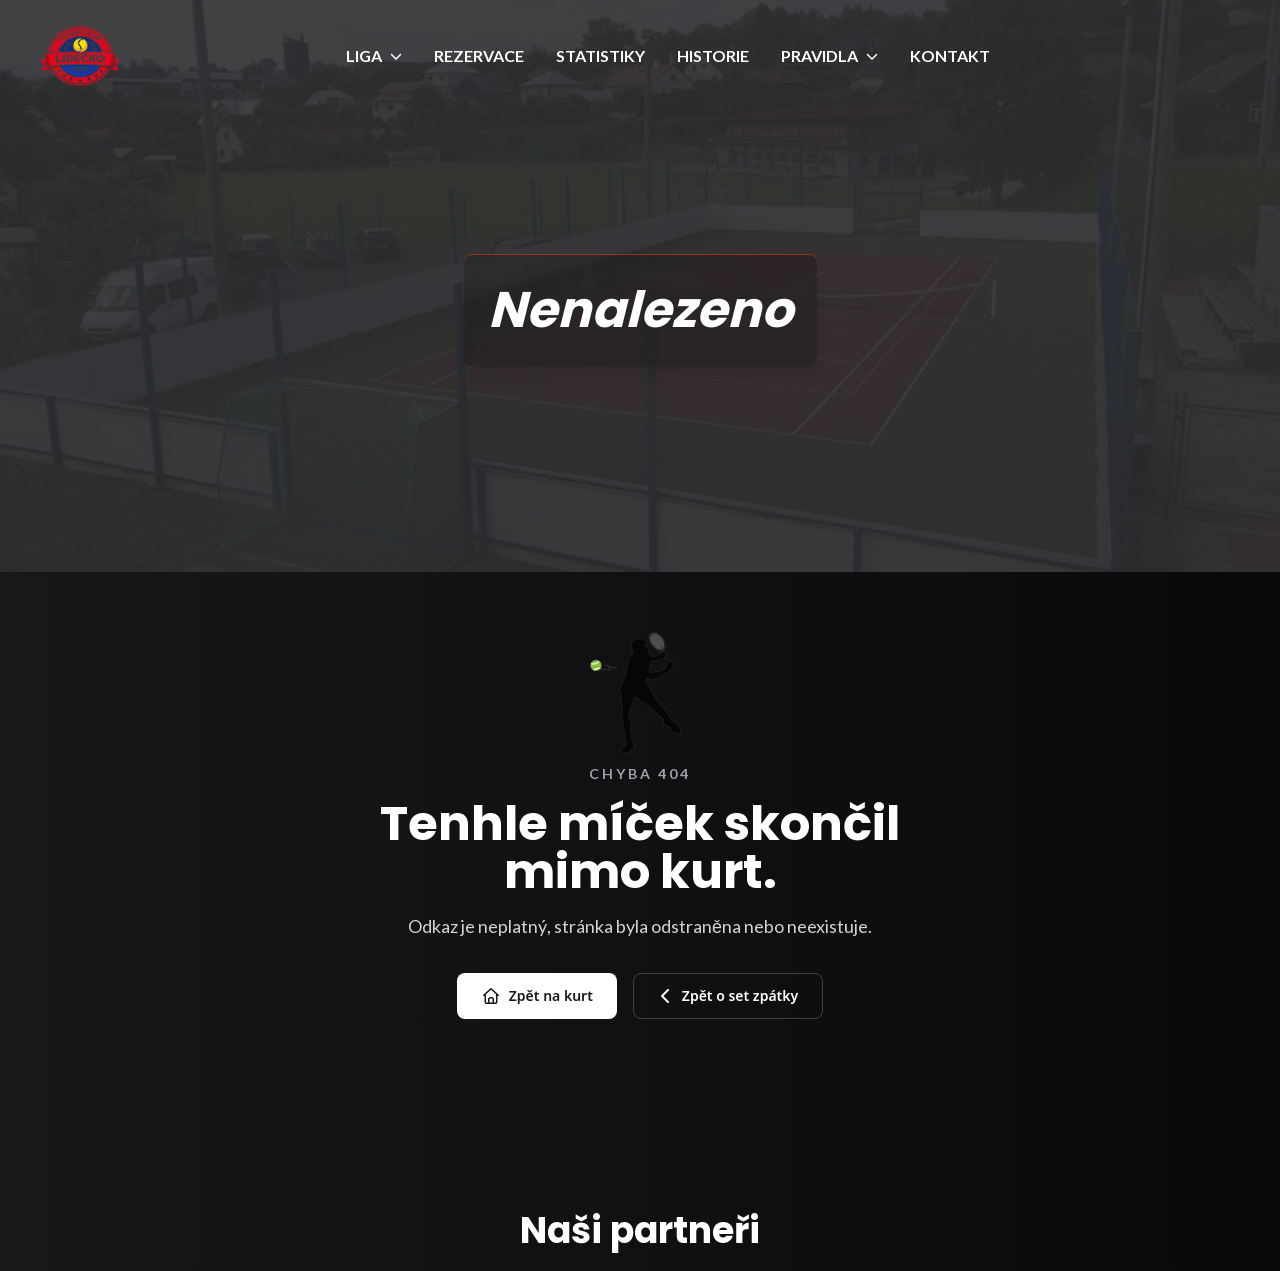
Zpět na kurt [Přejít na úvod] (537, 996)
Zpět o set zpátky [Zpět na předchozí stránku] (728, 995)
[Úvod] (80, 56)
